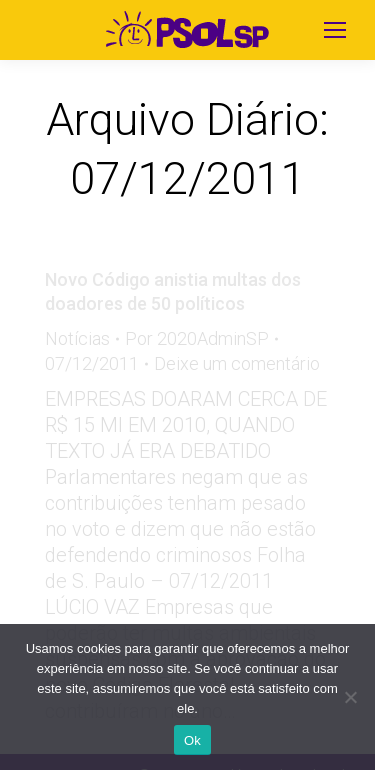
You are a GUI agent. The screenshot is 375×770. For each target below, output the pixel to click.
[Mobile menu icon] (335, 30)
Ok (192, 740)
